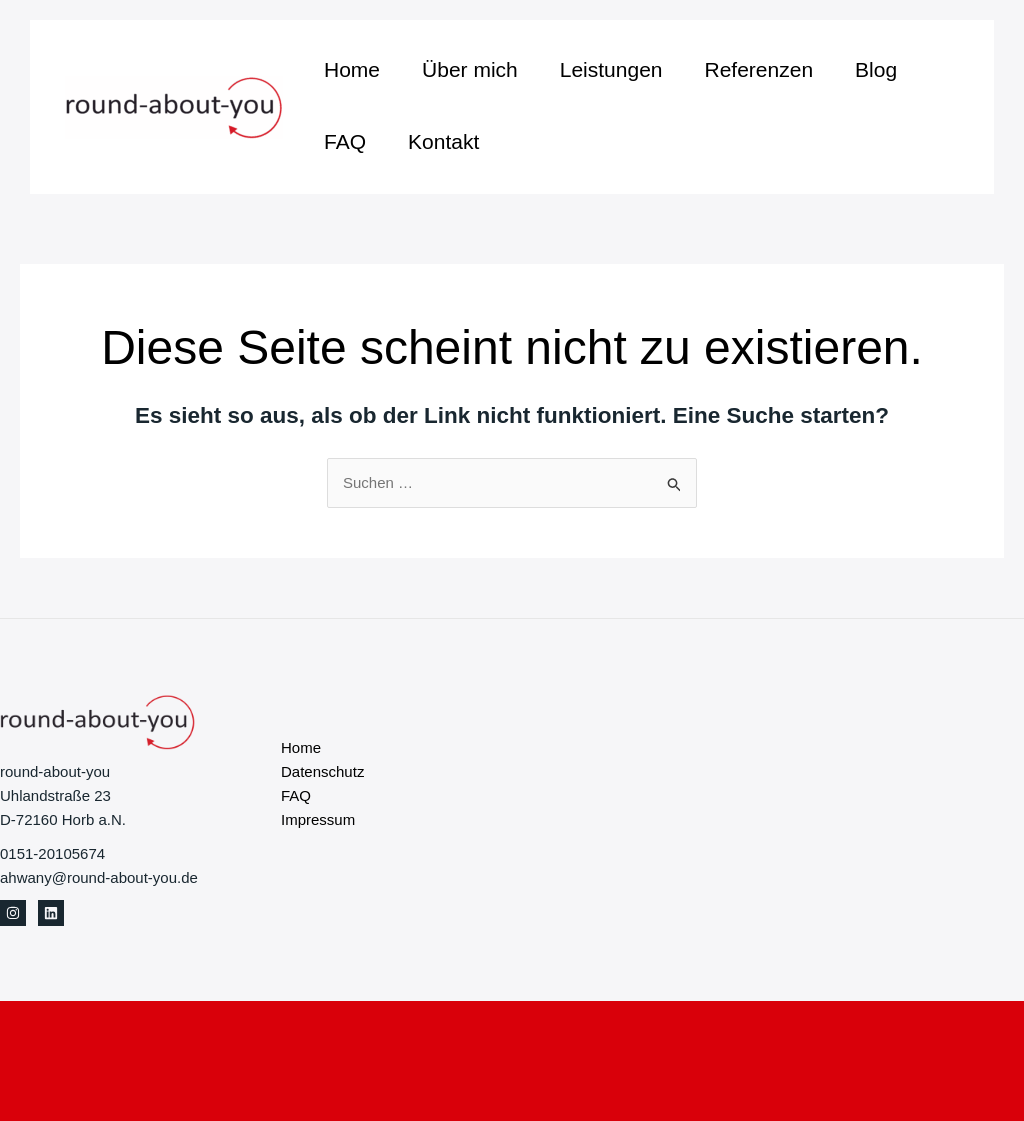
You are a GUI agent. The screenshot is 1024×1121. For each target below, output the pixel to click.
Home (352, 69)
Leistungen (611, 69)
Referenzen (759, 69)
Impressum (318, 819)
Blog (876, 69)
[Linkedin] (51, 913)
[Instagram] (13, 913)
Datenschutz (322, 771)
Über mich (470, 69)
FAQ (345, 141)
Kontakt (443, 141)
